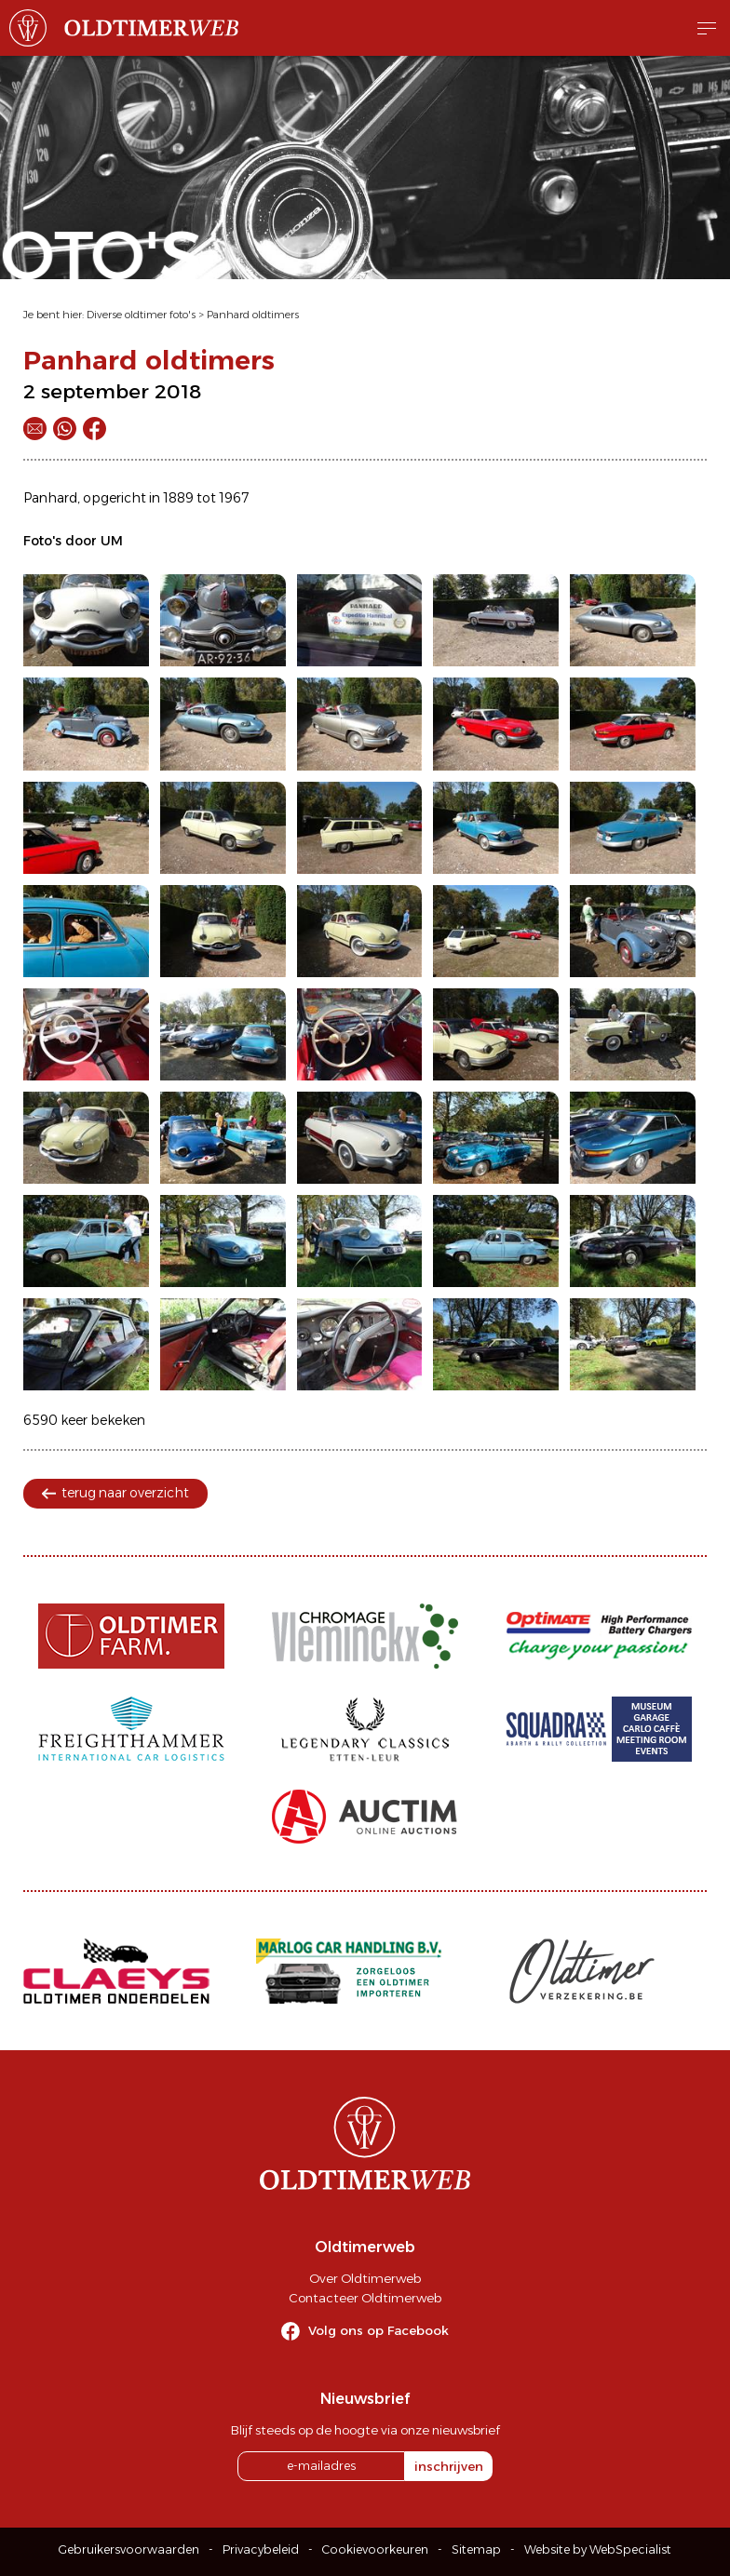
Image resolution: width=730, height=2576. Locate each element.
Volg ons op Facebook (378, 2330)
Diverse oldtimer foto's (141, 314)
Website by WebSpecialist (597, 2549)
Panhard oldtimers (253, 314)
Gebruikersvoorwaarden (129, 2549)
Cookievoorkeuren (375, 2549)
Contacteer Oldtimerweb (365, 2297)
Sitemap (476, 2549)
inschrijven (448, 2466)
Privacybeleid (261, 2549)
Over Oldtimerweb (365, 2278)
